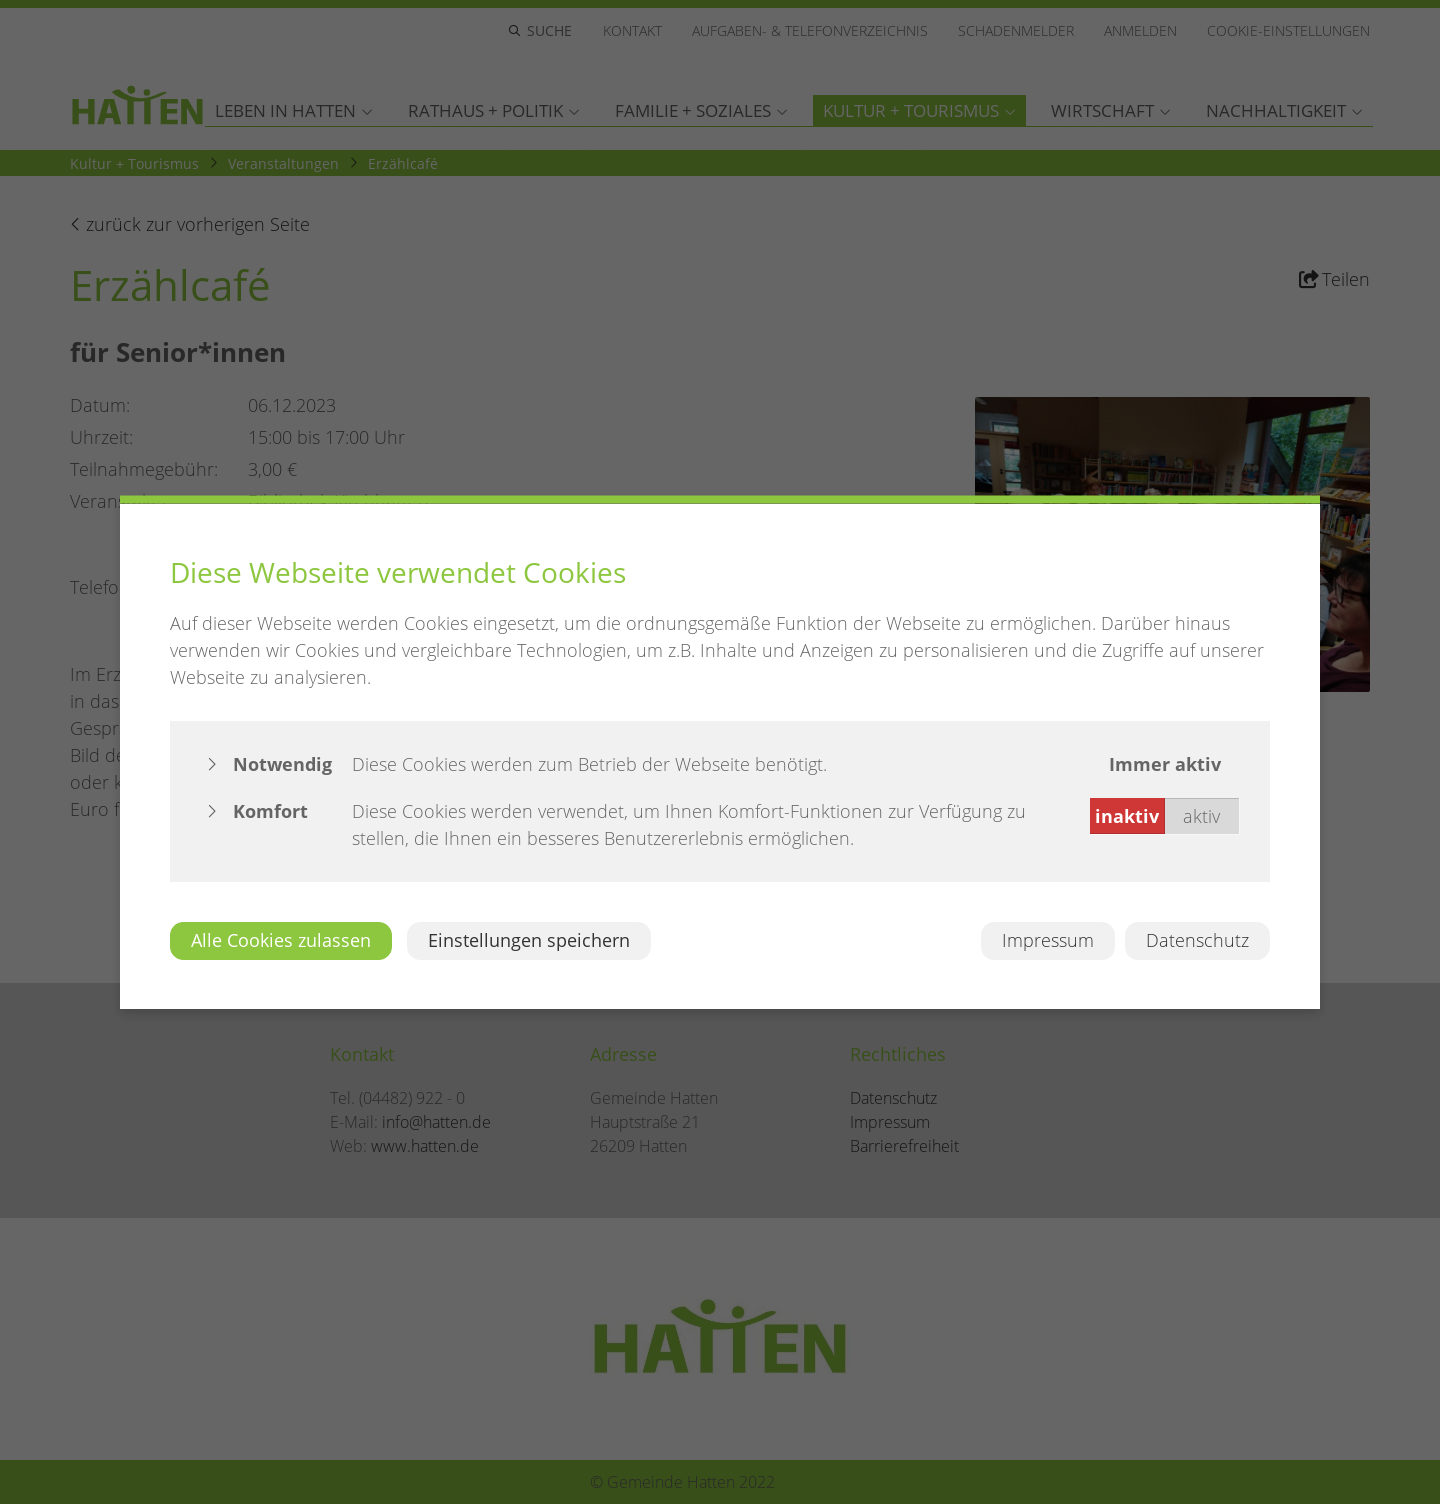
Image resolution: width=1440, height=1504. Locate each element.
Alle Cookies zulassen (281, 940)
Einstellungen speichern (529, 940)
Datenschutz (1197, 940)
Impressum (1048, 940)
